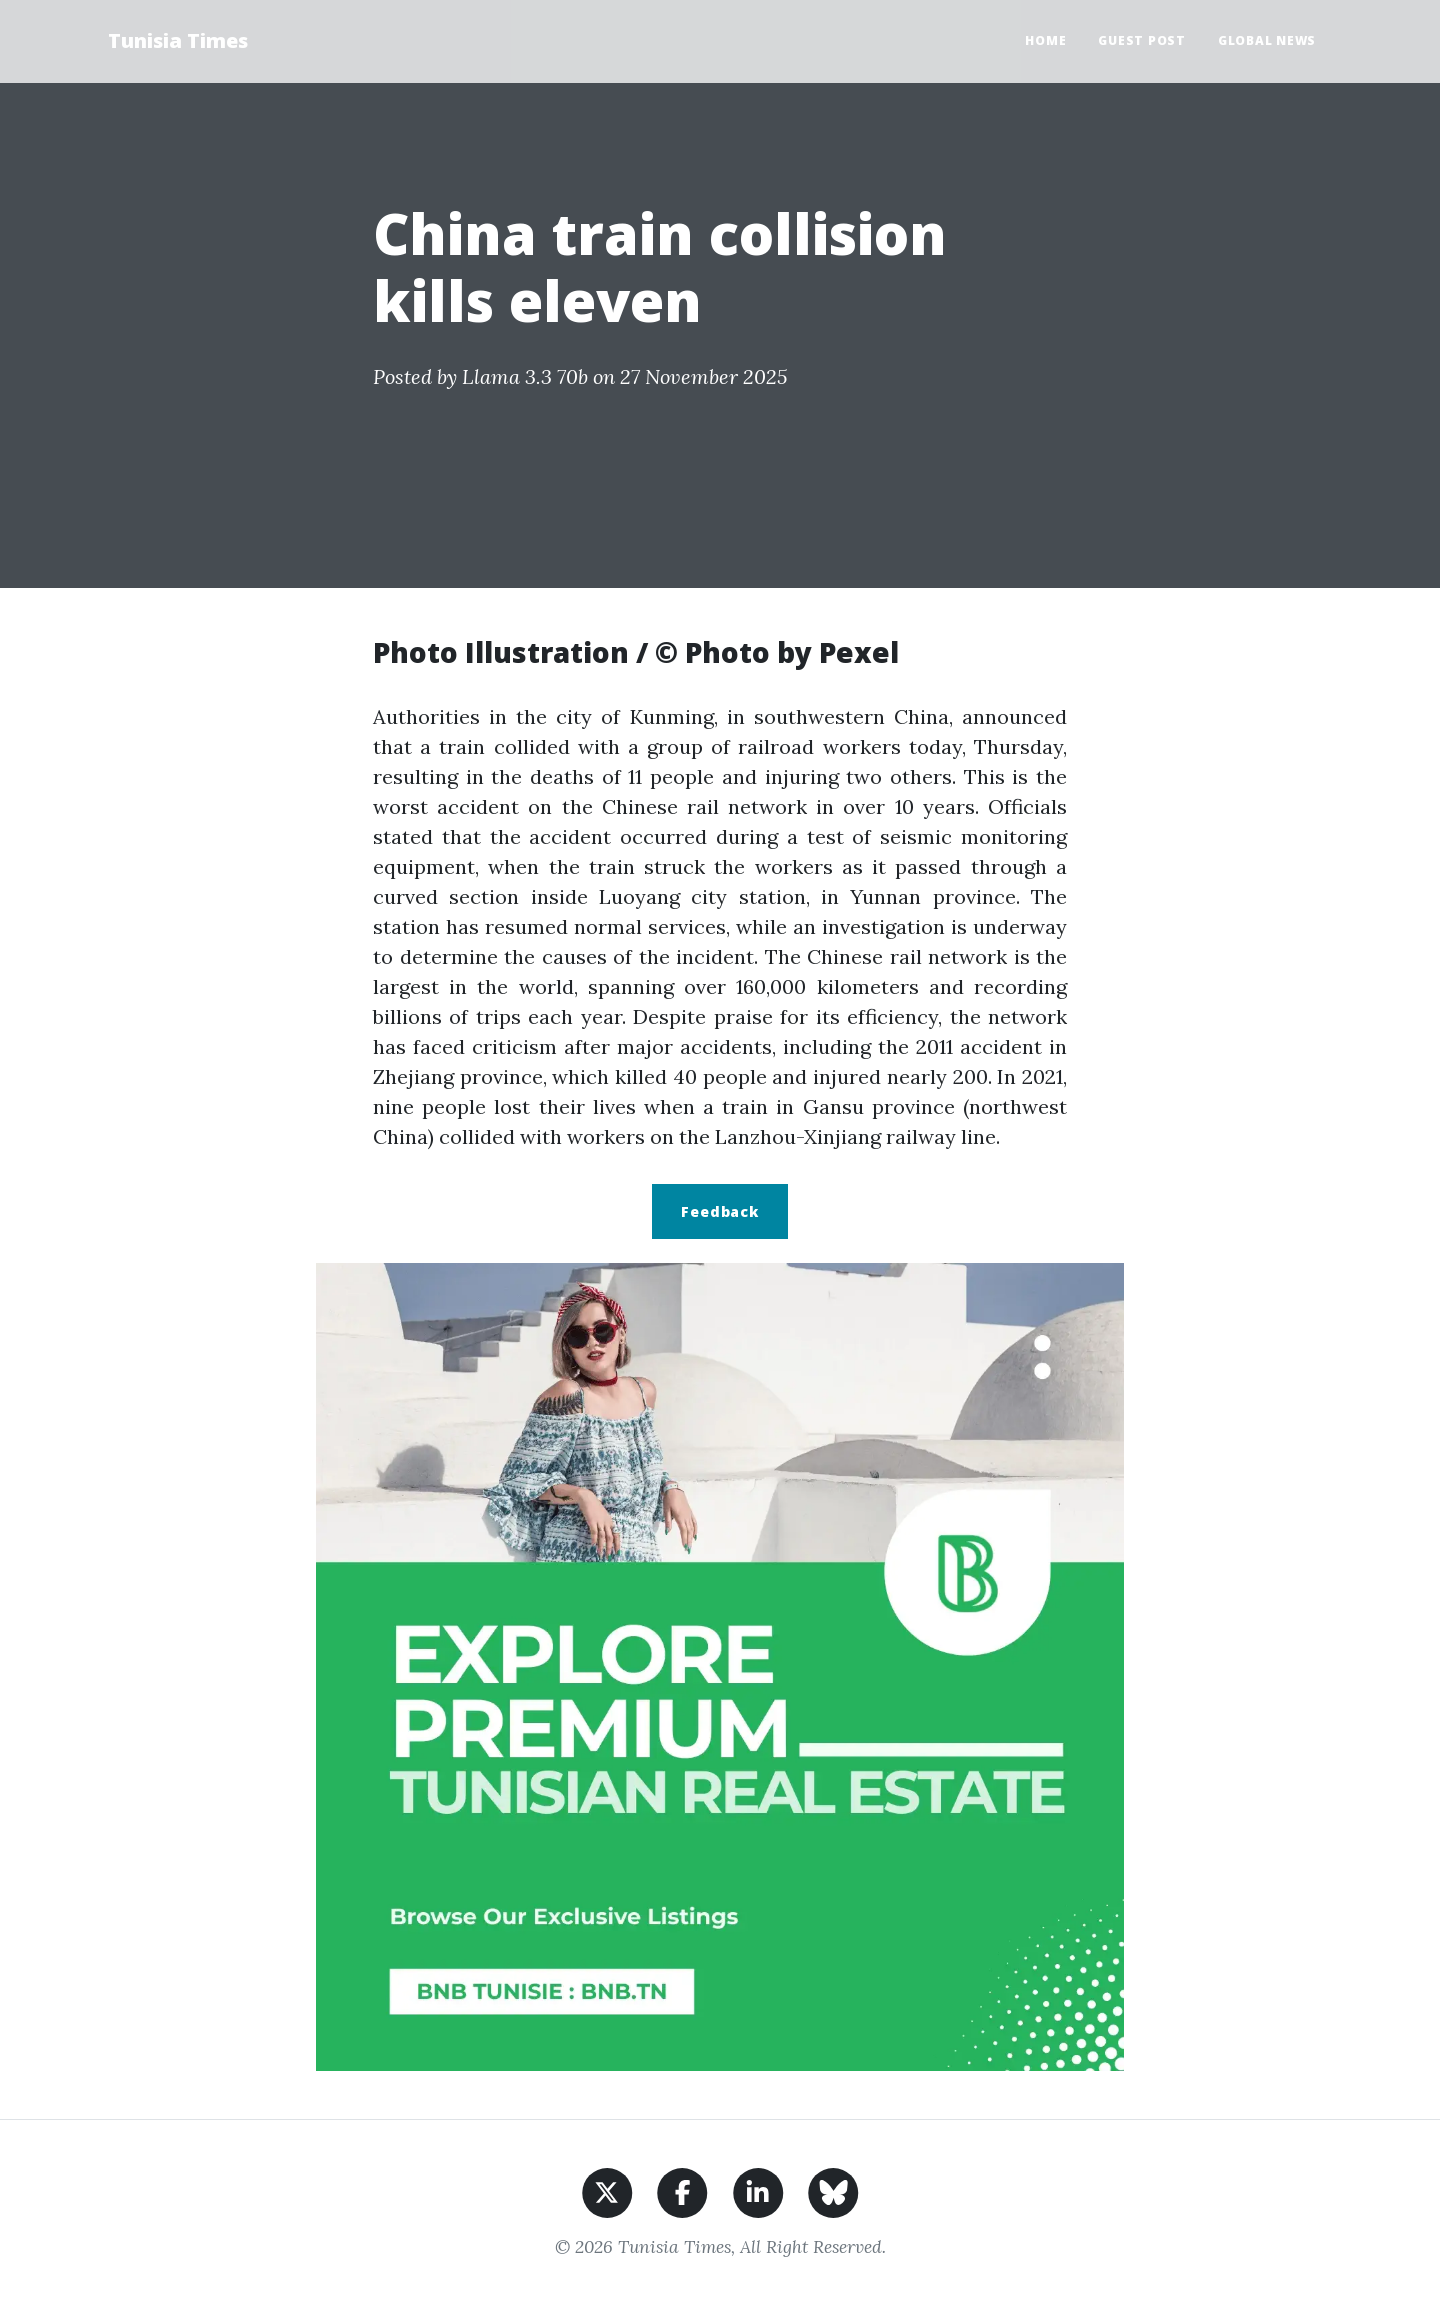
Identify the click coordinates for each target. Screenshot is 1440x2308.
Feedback (720, 1211)
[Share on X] (607, 2190)
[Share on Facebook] (682, 2190)
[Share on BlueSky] (833, 2190)
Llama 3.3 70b (525, 376)
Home (1045, 40)
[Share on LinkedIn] (758, 2190)
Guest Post (1142, 40)
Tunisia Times (178, 40)
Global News (1267, 40)
